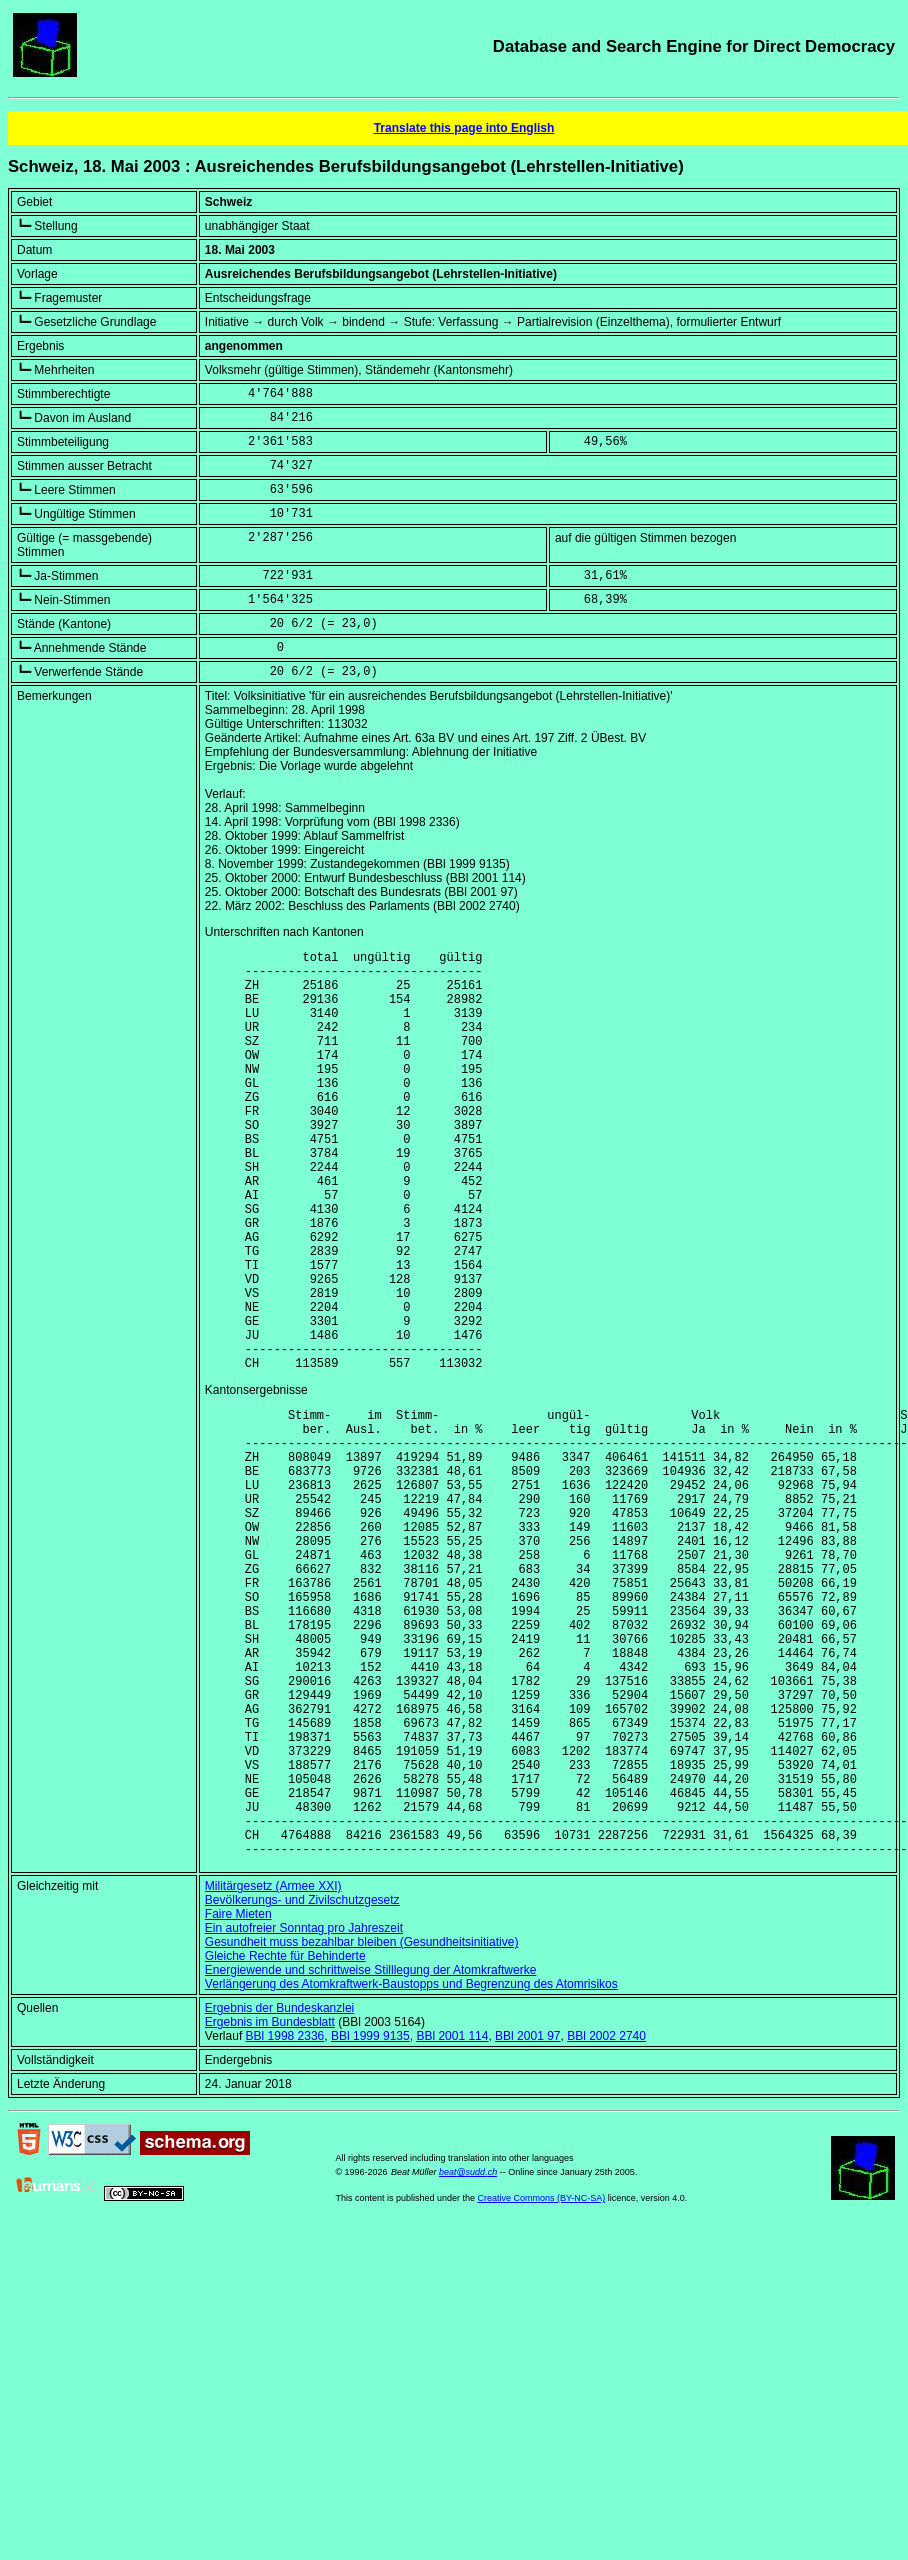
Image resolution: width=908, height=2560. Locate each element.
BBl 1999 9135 (370, 2222)
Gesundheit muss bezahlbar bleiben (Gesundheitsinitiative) (362, 2128)
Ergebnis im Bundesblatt (270, 2208)
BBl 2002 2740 (606, 2222)
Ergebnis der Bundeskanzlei (279, 2194)
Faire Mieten (238, 2100)
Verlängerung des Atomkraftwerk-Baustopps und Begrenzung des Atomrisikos (411, 2170)
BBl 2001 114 (452, 2222)
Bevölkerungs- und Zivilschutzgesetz (302, 2086)
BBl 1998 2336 (285, 2222)
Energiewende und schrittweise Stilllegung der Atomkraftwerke (371, 2156)
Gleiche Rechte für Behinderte (285, 2142)
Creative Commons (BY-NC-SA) (541, 2384)
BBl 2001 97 (527, 2222)
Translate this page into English (464, 128)
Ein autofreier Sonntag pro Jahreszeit (304, 2114)
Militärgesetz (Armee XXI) (273, 2072)
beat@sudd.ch (468, 2358)
